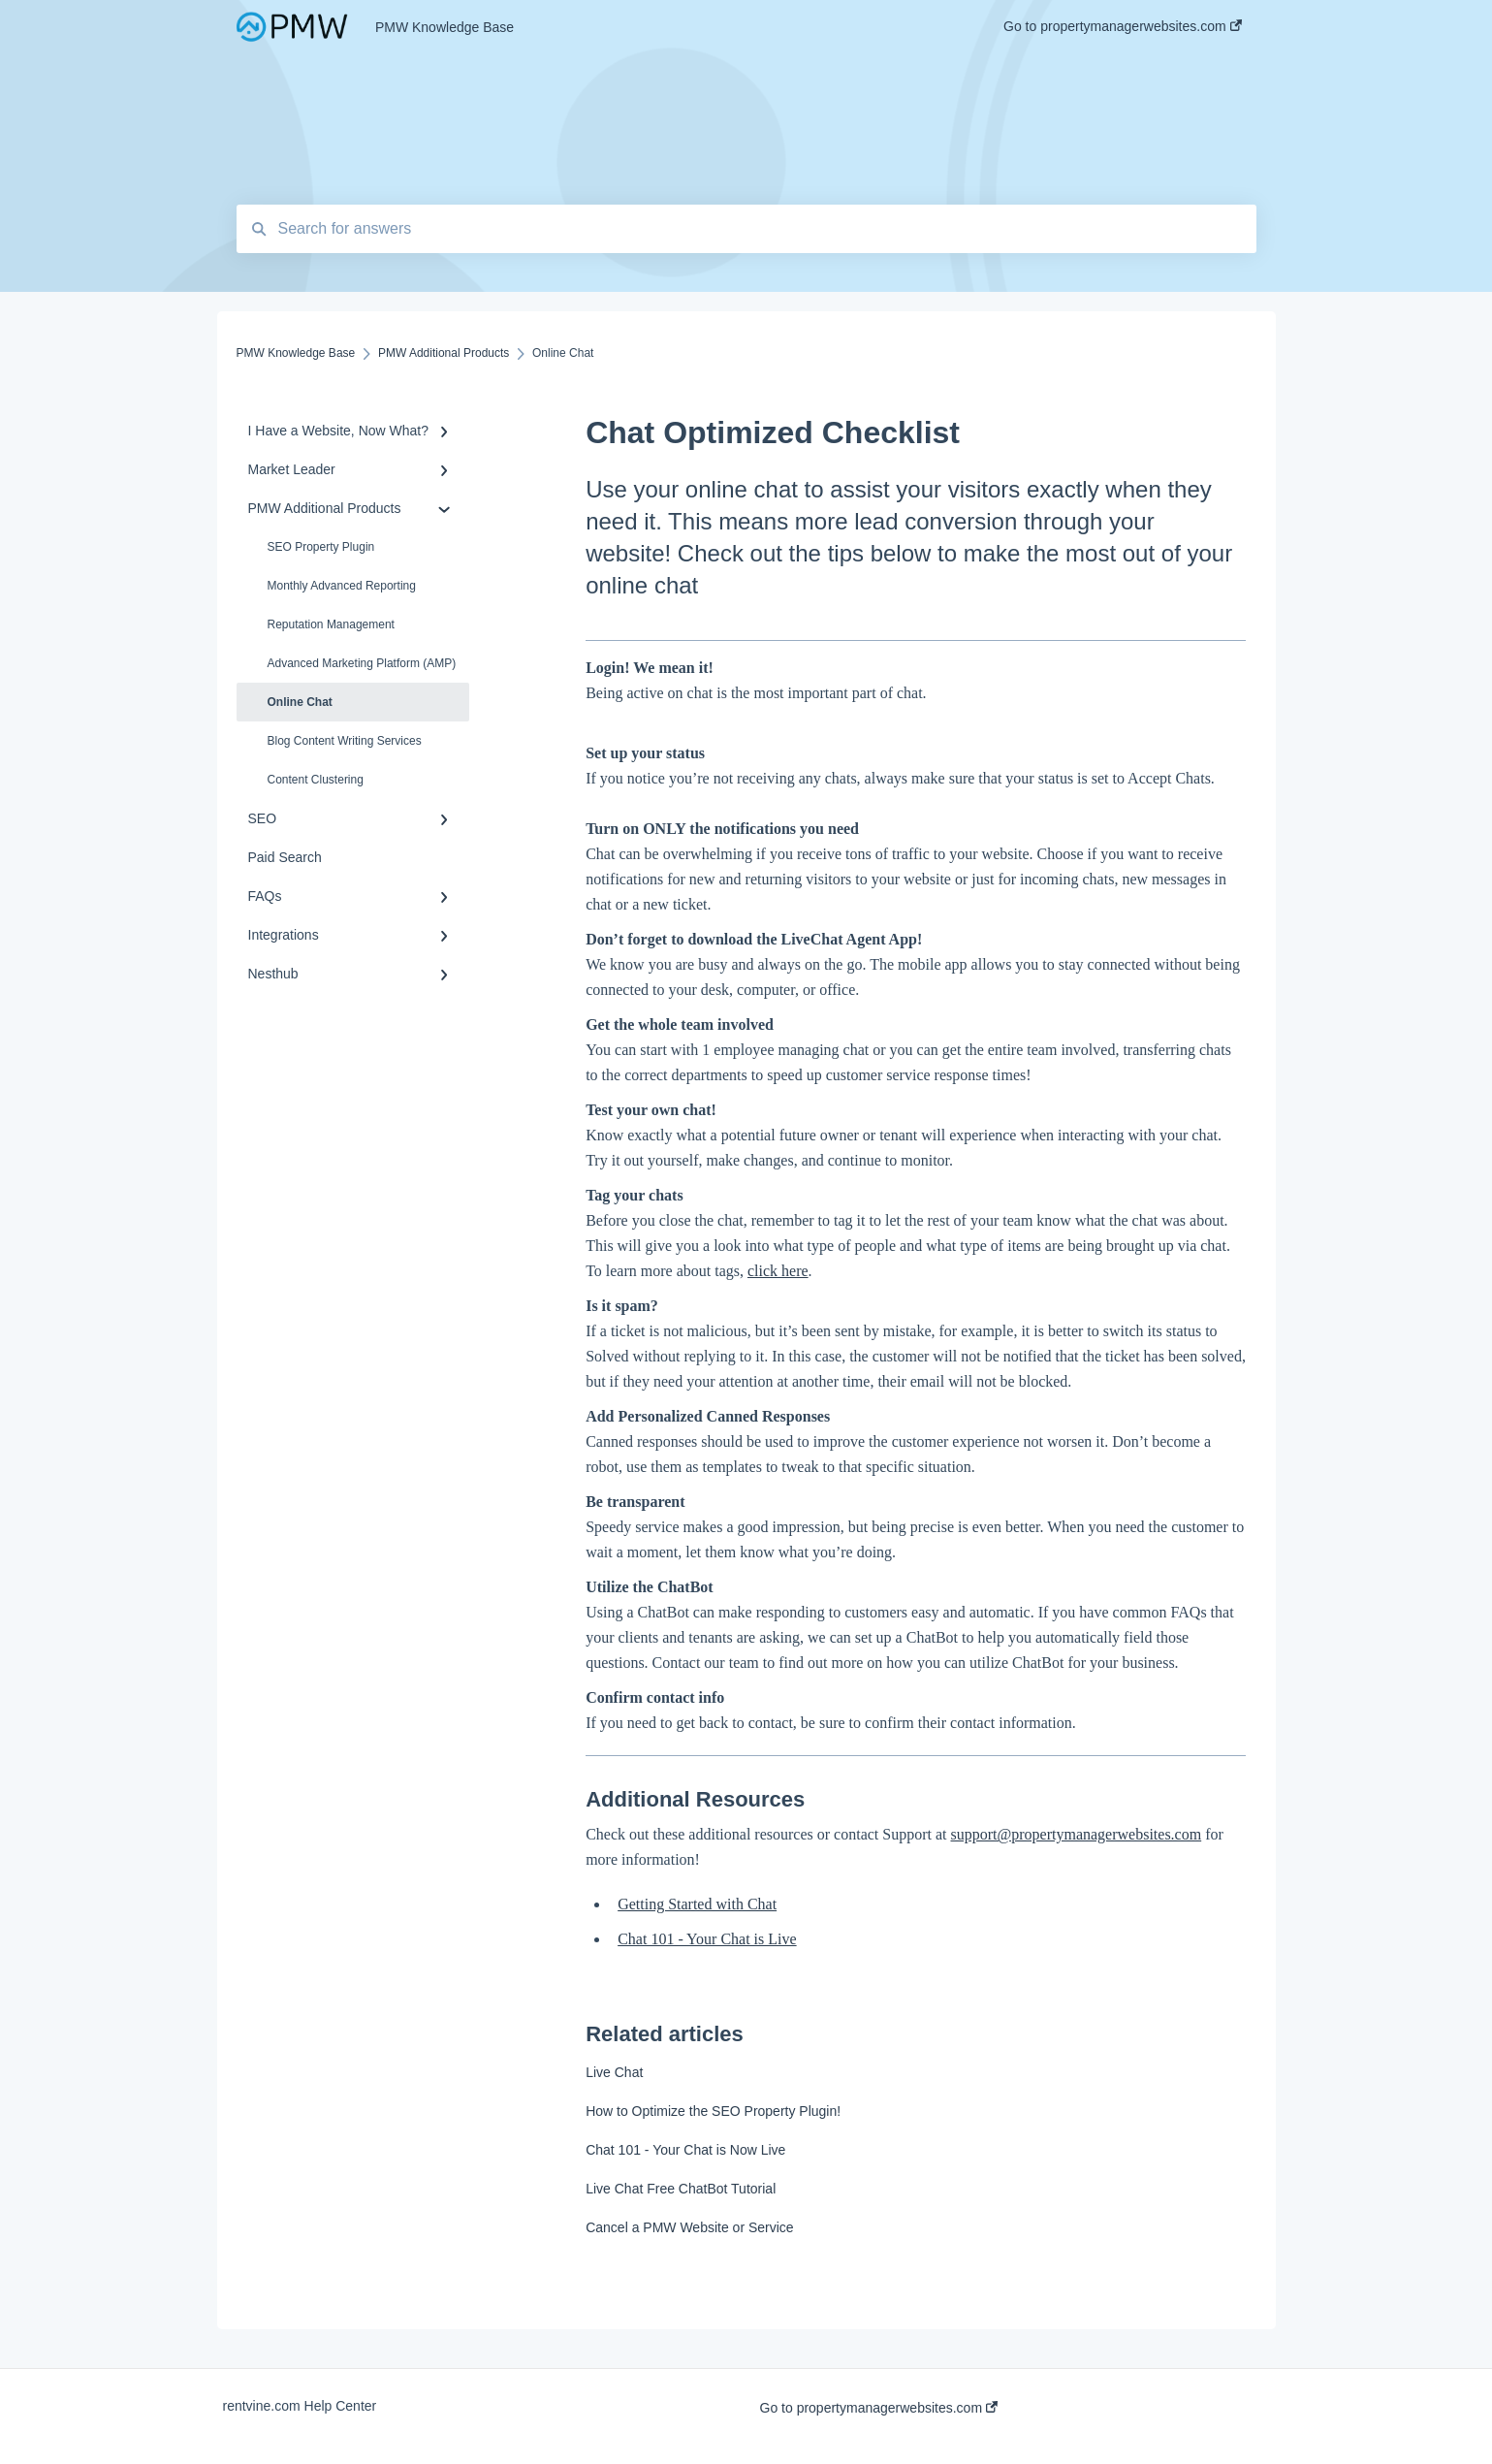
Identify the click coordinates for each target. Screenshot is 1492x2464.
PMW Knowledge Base (444, 27)
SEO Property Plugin (321, 547)
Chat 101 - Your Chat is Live (707, 1939)
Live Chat (614, 2072)
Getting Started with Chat (697, 1904)
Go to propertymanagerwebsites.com (879, 2408)
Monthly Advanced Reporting (342, 585)
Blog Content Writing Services (345, 741)
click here (778, 1271)
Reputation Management (331, 624)
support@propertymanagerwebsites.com (1076, 1834)
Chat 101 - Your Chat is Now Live (685, 2150)
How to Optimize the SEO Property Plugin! (713, 2111)
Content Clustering (316, 779)
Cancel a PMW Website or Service (689, 2227)
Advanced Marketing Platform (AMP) (362, 663)
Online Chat (300, 702)
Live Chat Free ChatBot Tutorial (681, 2188)
